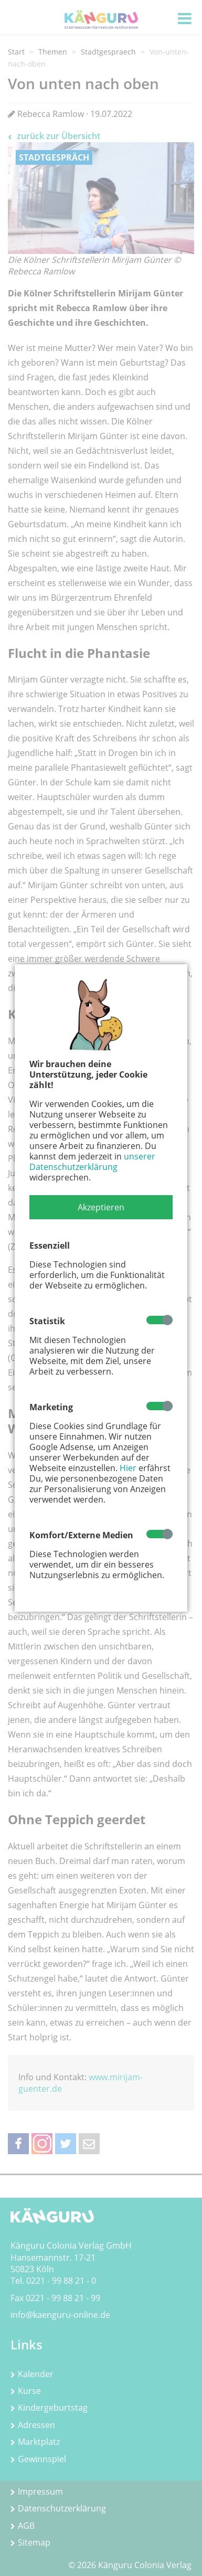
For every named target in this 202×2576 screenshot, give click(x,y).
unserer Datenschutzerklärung (92, 1162)
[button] (101, 1207)
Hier (128, 1468)
